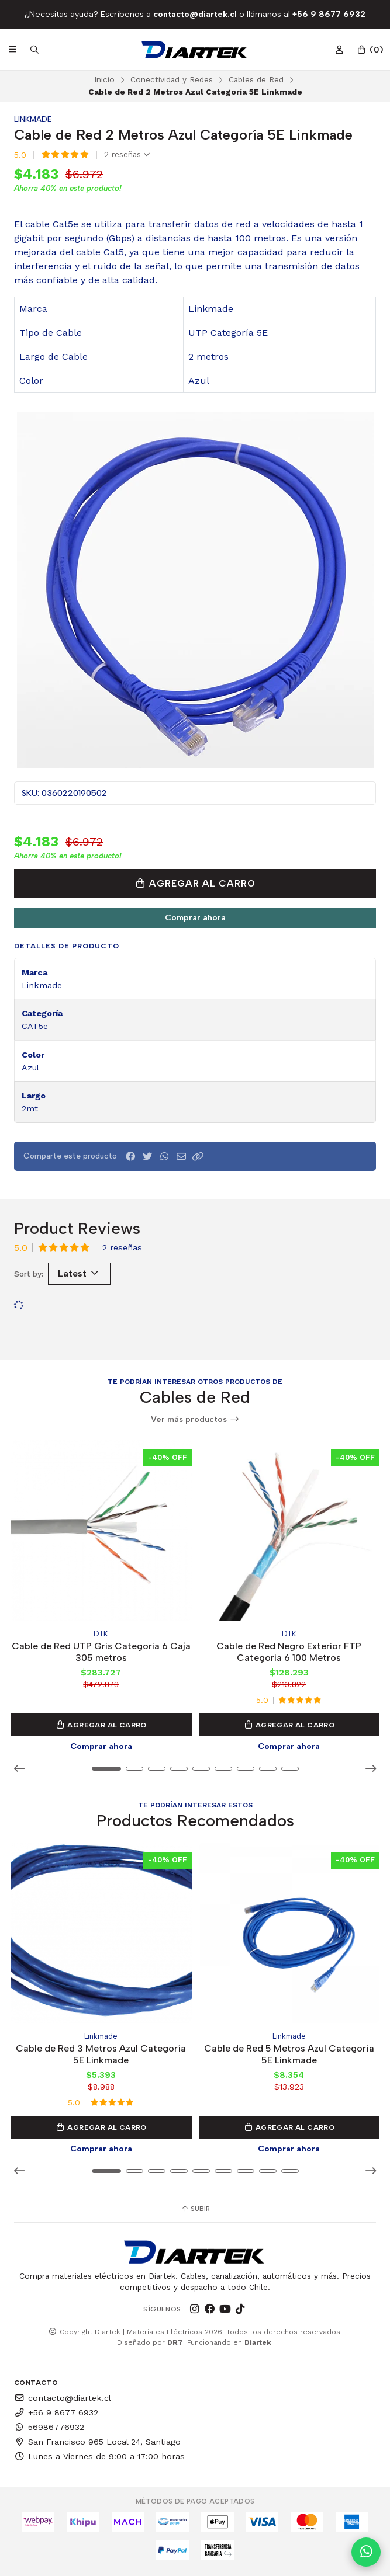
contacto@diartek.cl (62, 2398)
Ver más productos (195, 1419)
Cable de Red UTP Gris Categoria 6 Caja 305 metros (101, 1651)
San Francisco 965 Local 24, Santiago (97, 2441)
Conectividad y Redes (171, 79)
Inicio (104, 79)
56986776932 (49, 2427)
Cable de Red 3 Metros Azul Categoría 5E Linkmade (101, 2054)
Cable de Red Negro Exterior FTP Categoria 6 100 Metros (288, 1651)
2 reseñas (127, 155)
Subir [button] (195, 2209)
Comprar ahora (195, 917)
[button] (198, 1157)
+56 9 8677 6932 (56, 2412)
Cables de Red (256, 79)
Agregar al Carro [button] (101, 1724)
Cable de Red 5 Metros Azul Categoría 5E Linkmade (289, 2054)
